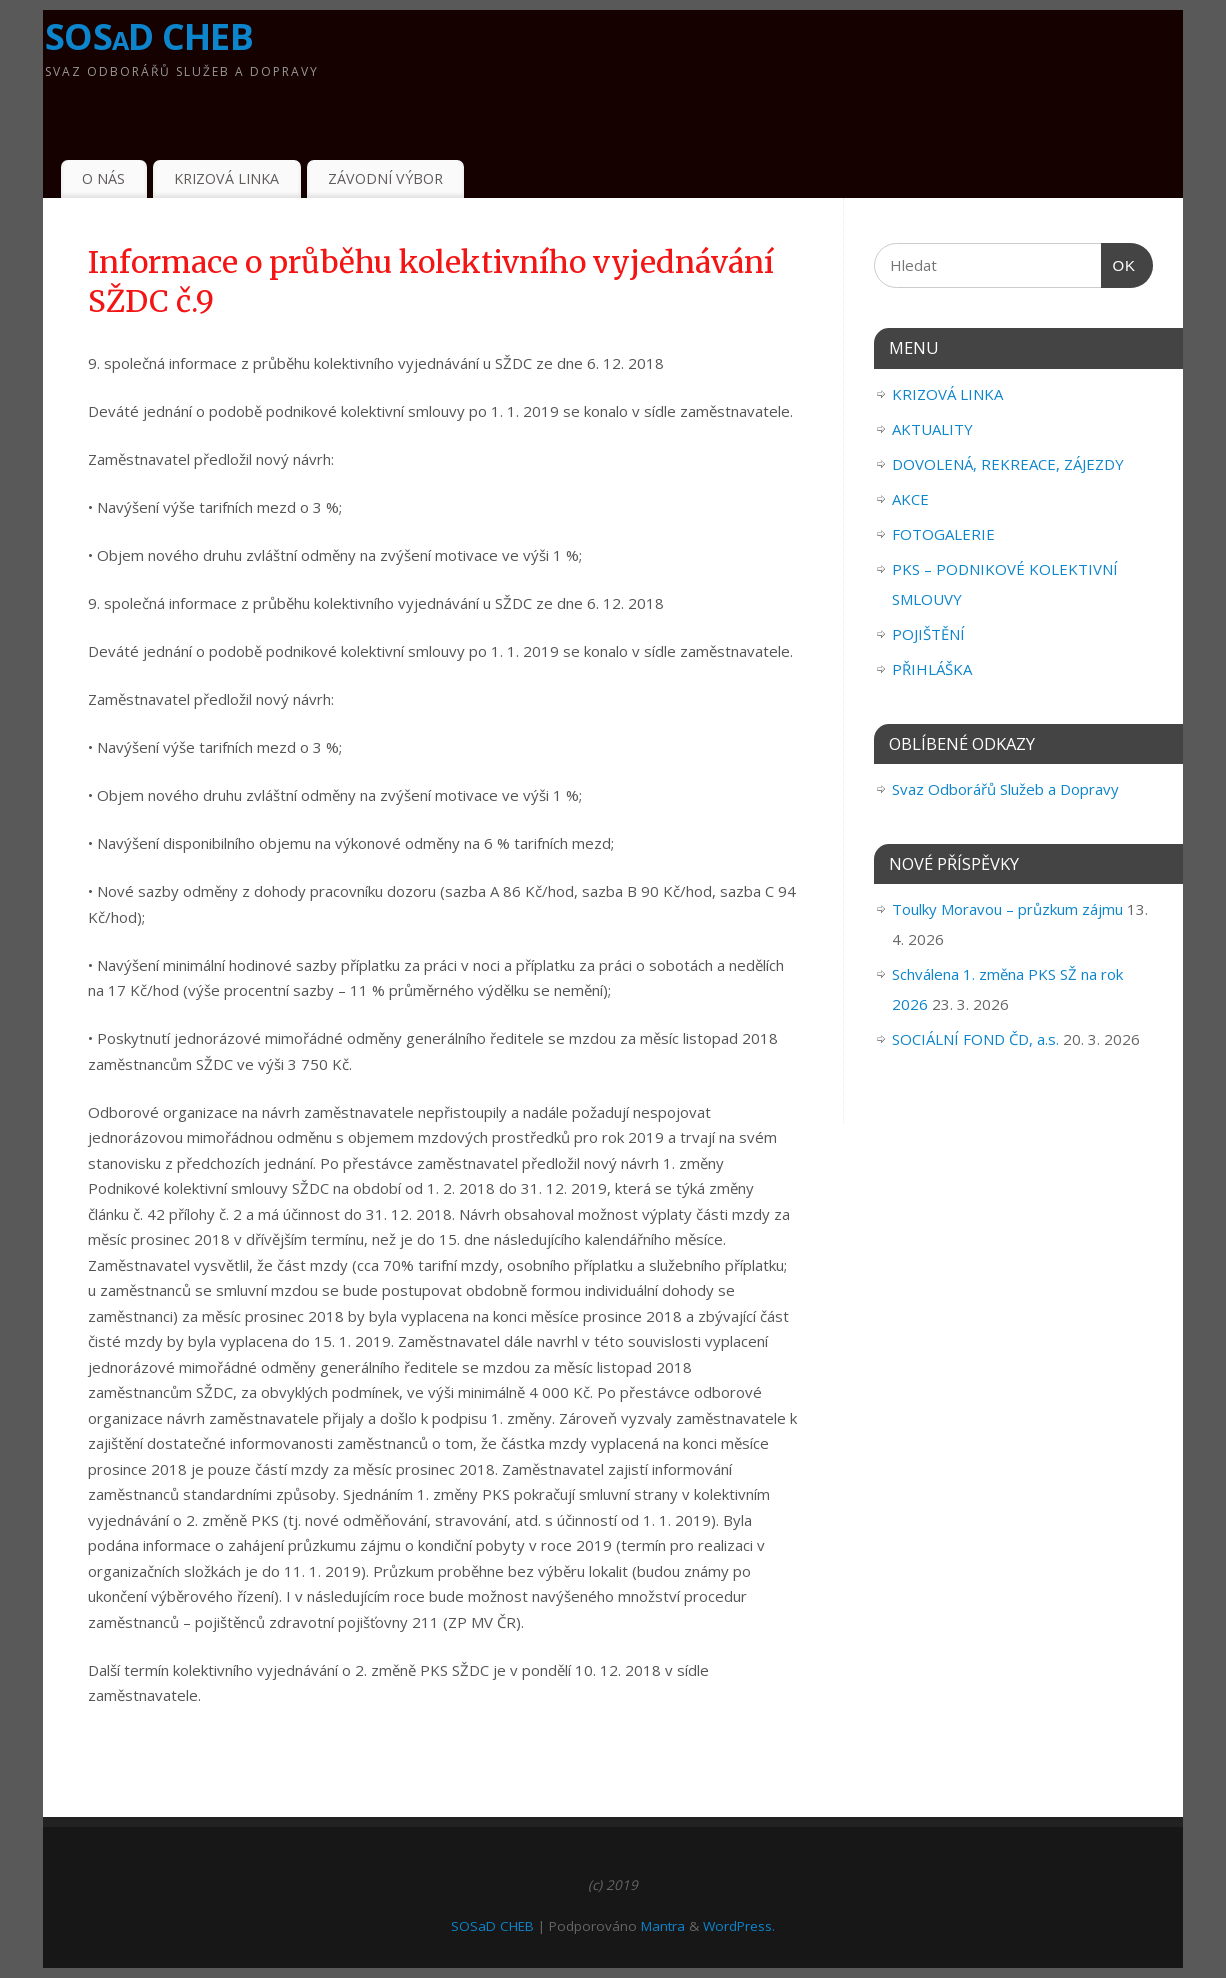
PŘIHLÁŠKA (932, 669)
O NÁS (103, 178)
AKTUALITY (932, 429)
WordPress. (739, 1926)
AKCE (910, 499)
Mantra (663, 1926)
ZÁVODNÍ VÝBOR (385, 178)
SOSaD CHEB (149, 36)
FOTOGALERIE (943, 534)
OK (1119, 266)
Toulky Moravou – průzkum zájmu (1007, 909)
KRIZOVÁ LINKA (226, 178)
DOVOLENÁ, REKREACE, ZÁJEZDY (1008, 464)
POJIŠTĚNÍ (928, 634)
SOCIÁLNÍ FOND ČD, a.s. (975, 1039)
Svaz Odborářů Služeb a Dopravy (1005, 789)
